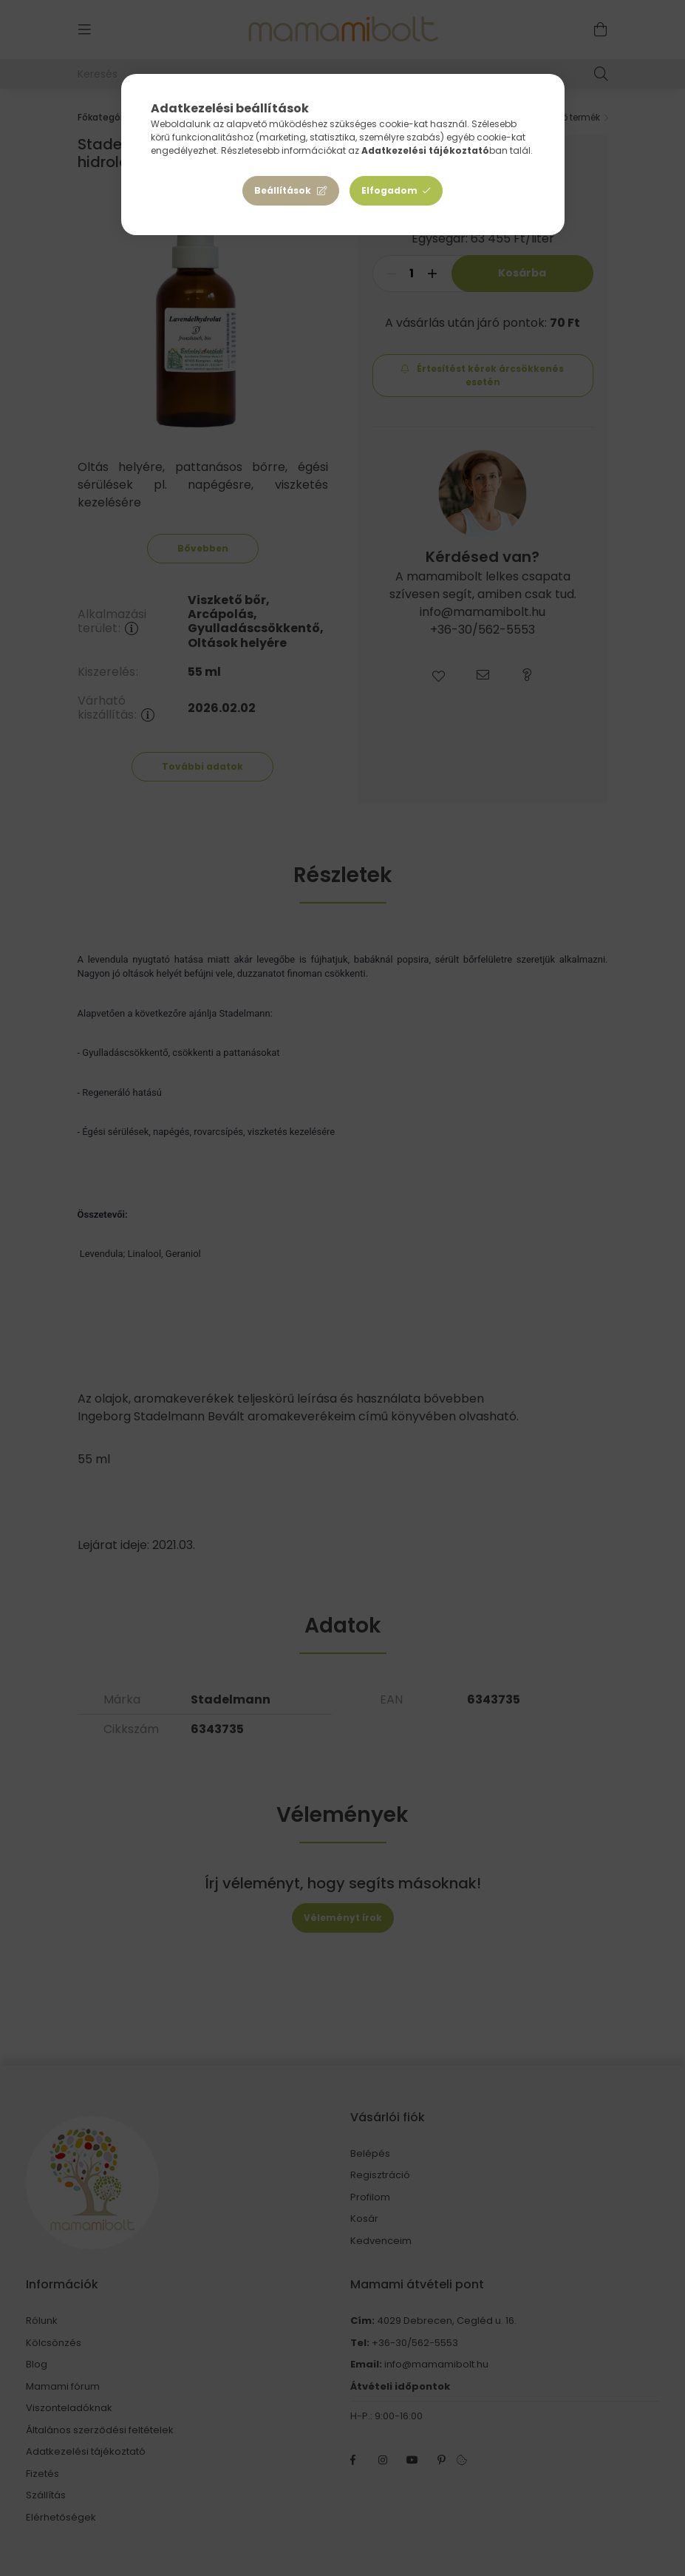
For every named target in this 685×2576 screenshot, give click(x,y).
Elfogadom (389, 190)
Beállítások (282, 190)
